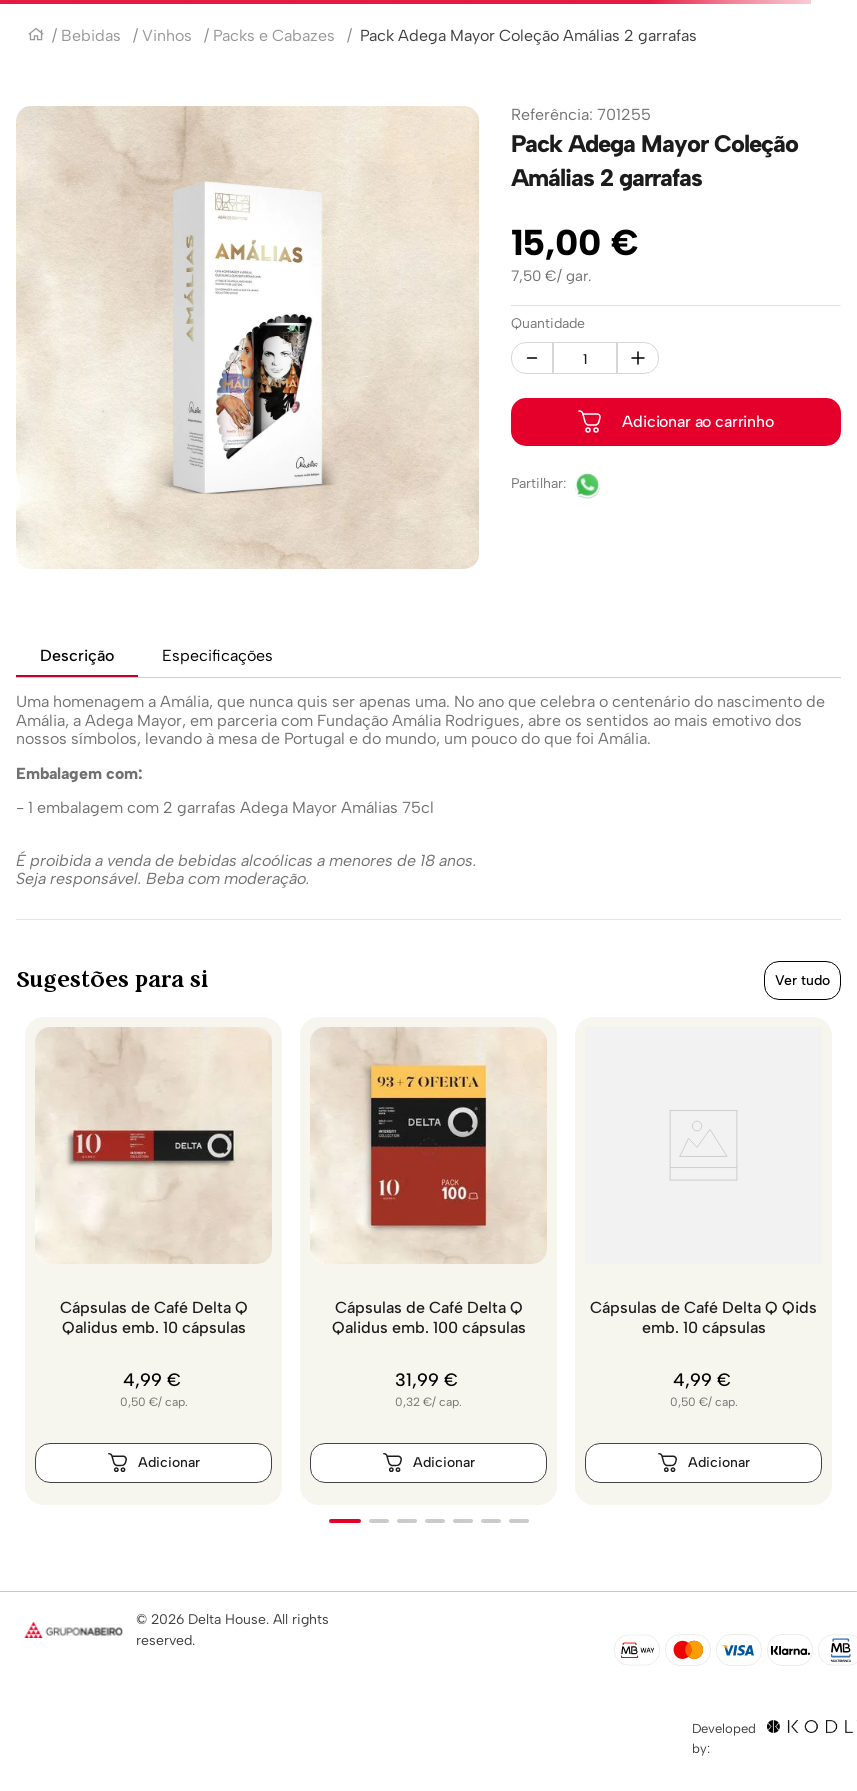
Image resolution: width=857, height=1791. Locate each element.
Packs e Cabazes (274, 35)
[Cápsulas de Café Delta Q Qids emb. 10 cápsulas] (703, 1261)
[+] (638, 358)
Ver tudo (802, 980)
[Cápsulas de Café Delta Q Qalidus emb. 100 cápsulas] (428, 1261)
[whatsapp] (587, 487)
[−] (532, 358)
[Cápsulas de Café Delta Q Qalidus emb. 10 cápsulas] (153, 1261)
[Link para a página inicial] (36, 37)
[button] (345, 1521)
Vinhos (167, 35)
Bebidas (91, 35)
